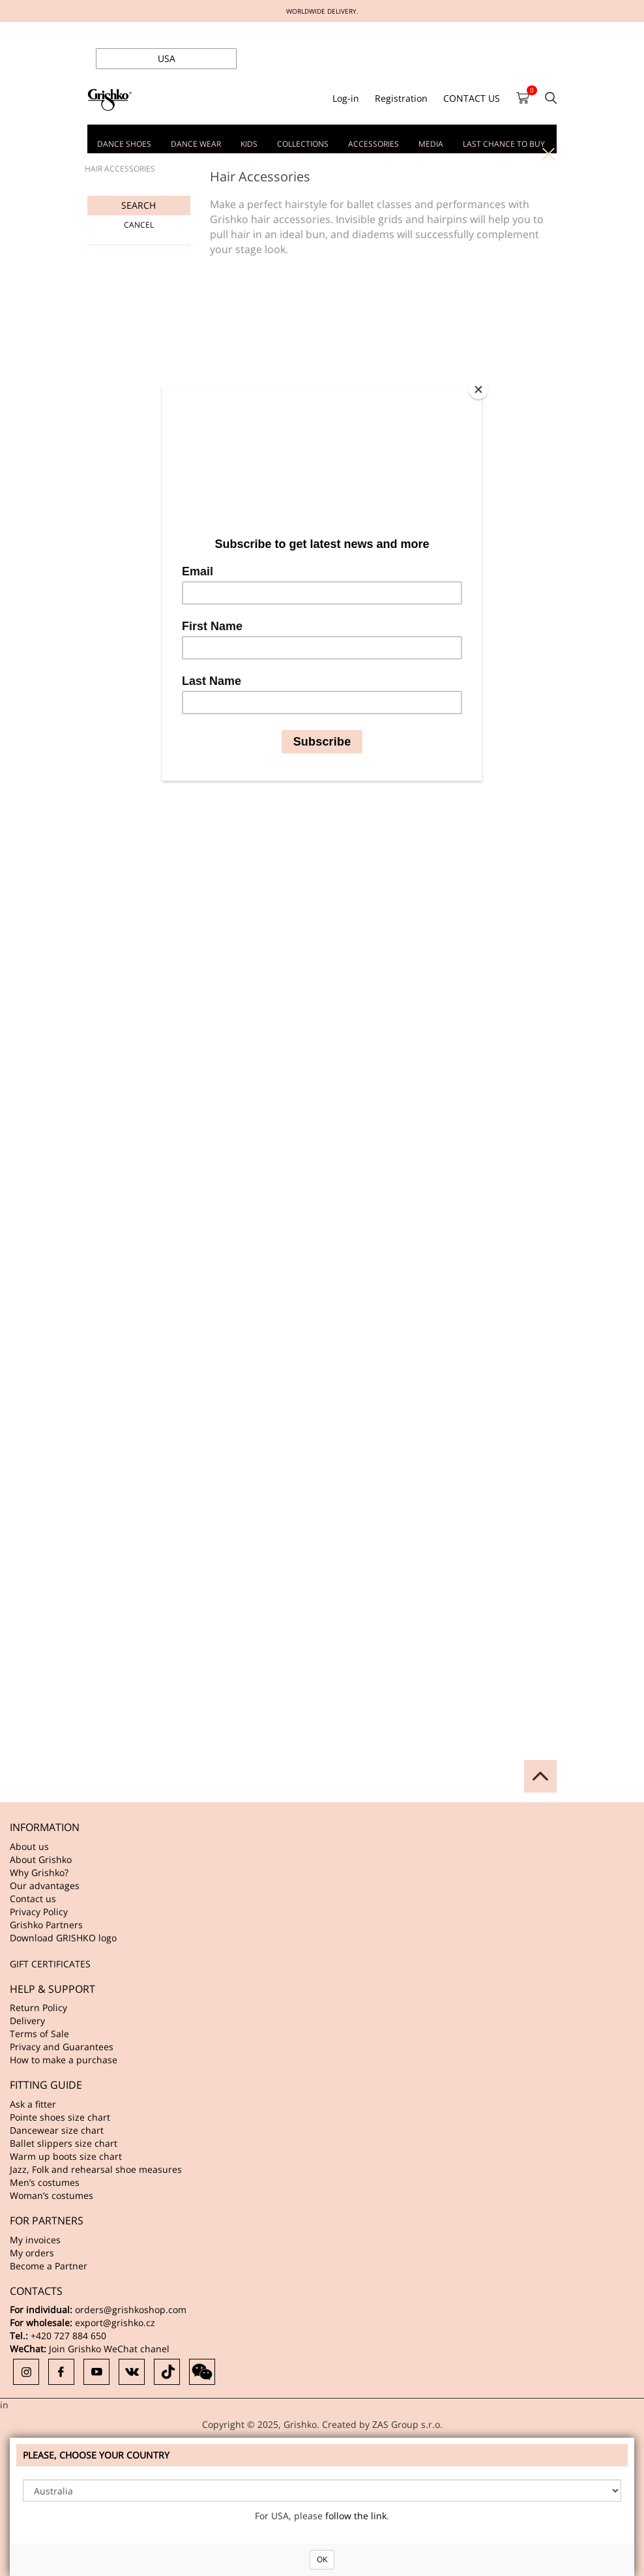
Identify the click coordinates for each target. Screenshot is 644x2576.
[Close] (478, 389)
